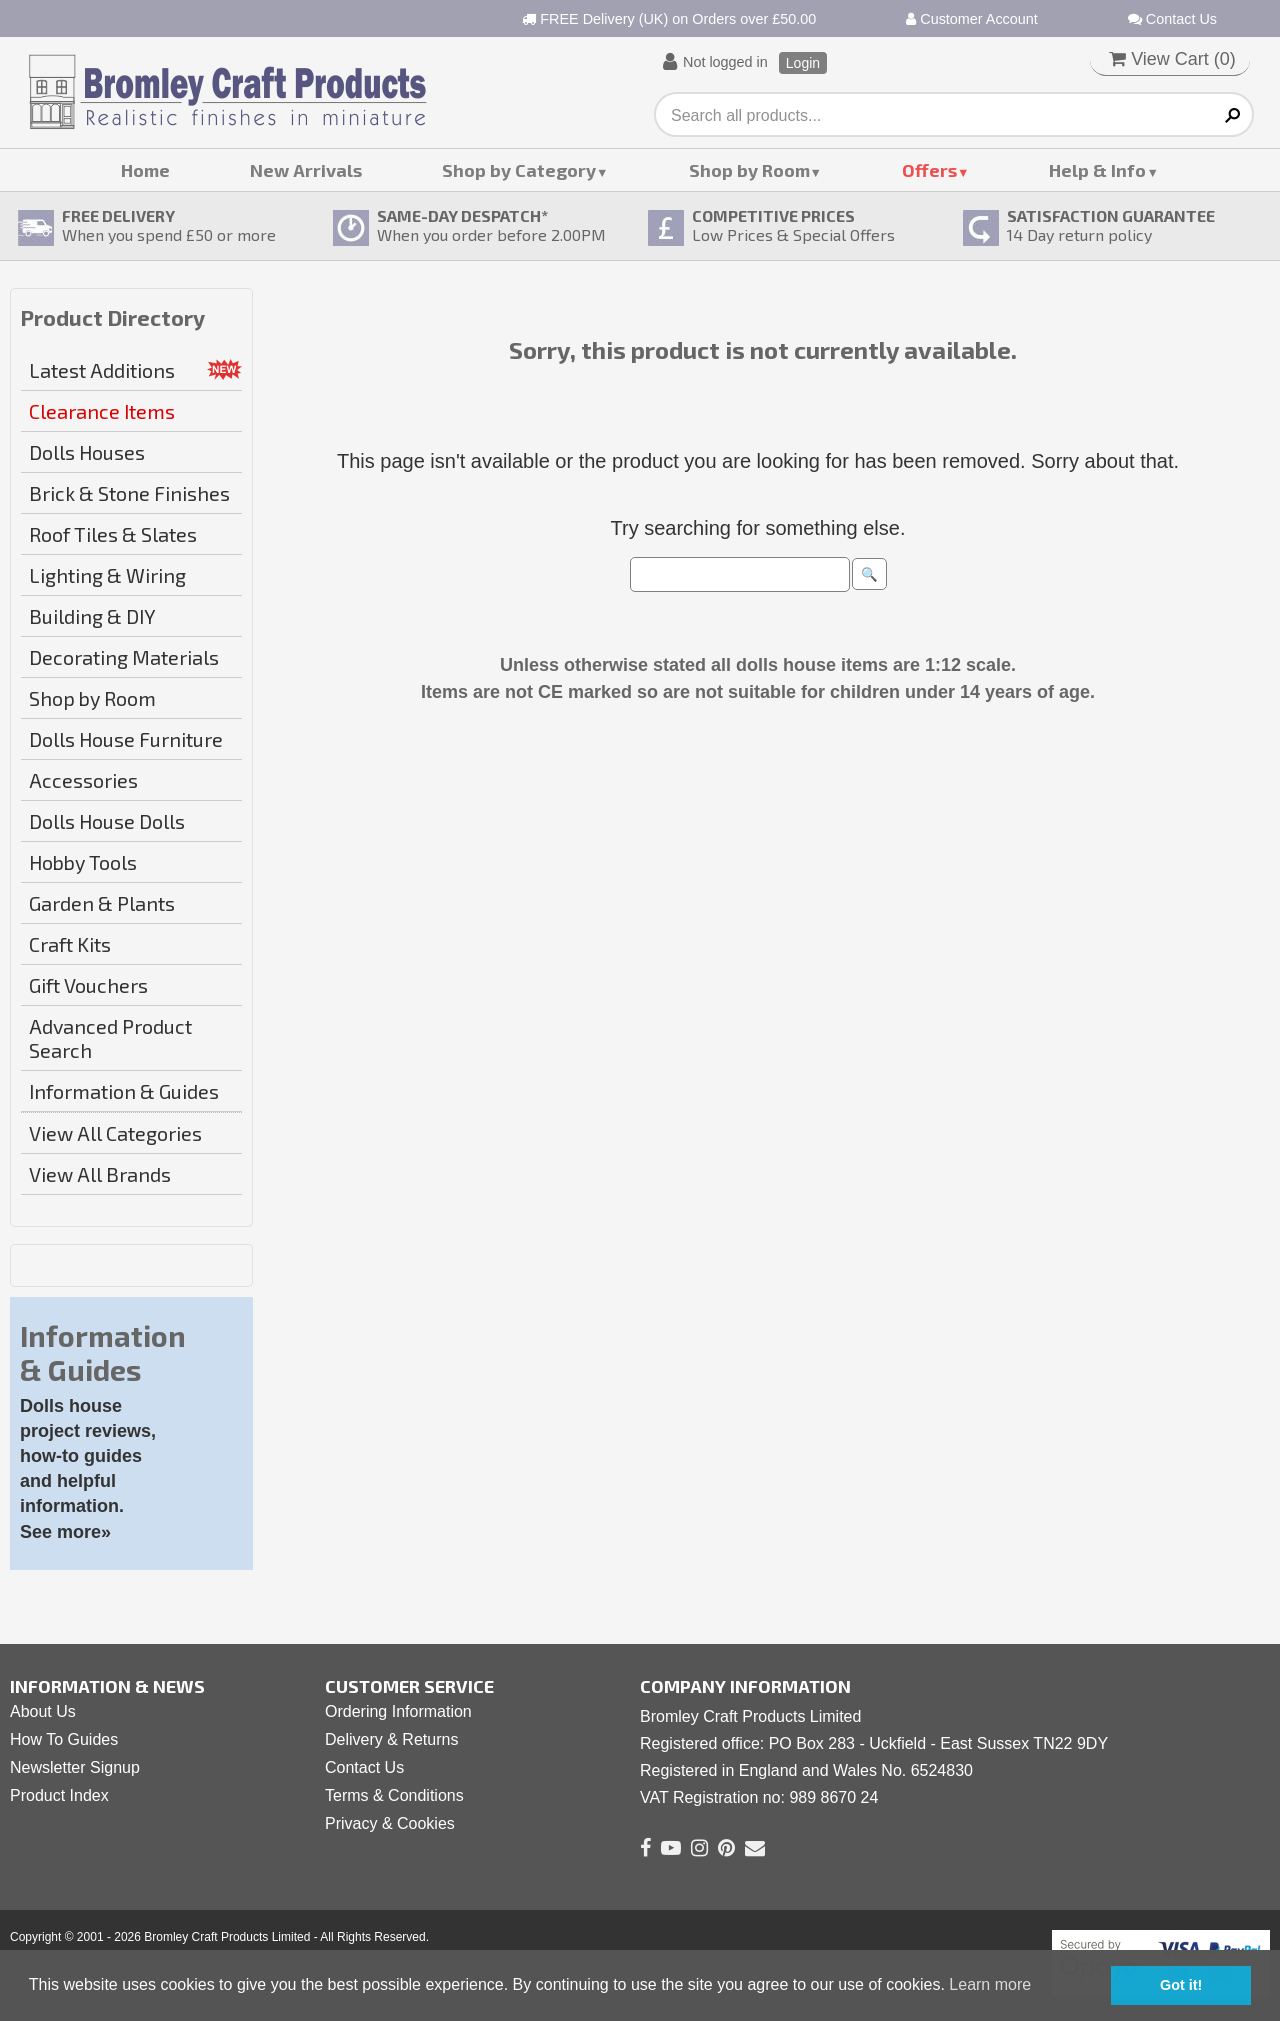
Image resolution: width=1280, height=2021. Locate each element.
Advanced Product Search (110, 1038)
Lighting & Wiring (107, 575)
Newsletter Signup (75, 1767)
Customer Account (972, 19)
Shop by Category (519, 170)
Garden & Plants (102, 903)
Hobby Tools (83, 862)
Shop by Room (749, 170)
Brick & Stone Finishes (129, 493)
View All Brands (100, 1174)
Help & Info (1097, 170)
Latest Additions (102, 370)
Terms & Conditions (394, 1795)
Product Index (59, 1795)
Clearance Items (102, 411)
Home (145, 170)
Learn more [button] (990, 1984)
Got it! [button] (1181, 1985)
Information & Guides (124, 1091)
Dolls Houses (87, 452)
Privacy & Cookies (390, 1823)
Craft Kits (70, 944)
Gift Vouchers (88, 985)
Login (803, 63)
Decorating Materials (124, 657)
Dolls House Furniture (126, 739)
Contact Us (1172, 19)
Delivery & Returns (391, 1739)
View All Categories (115, 1133)
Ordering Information (398, 1711)
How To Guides (64, 1739)
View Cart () (1172, 59)
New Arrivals (306, 170)
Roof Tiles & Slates (113, 534)
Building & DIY (92, 616)
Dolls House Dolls (107, 821)
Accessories (83, 780)
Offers (929, 170)
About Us (43, 1711)
